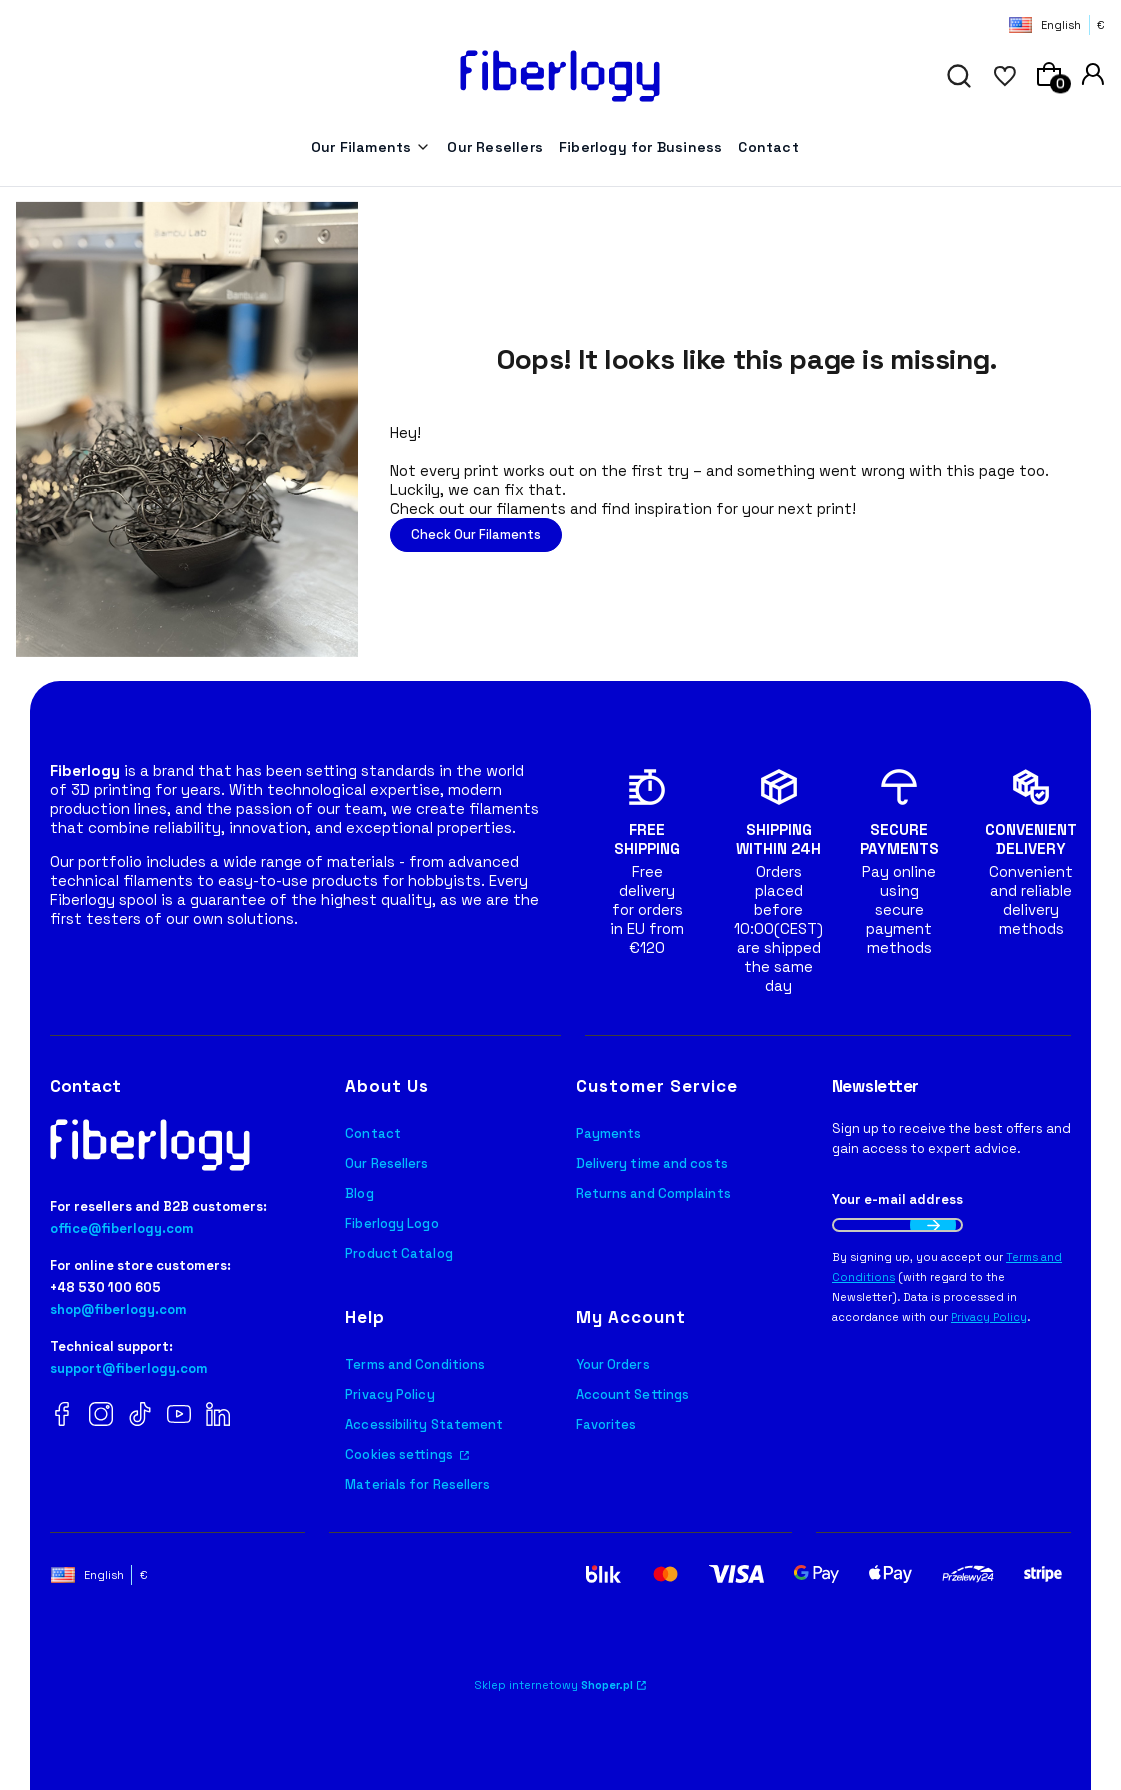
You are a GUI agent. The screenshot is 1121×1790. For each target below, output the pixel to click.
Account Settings (633, 1394)
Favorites (606, 1424)
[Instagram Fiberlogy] (101, 1416)
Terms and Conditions (415, 1364)
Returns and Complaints (653, 1193)
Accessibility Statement (424, 1424)
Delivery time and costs (652, 1163)
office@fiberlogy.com (122, 1228)
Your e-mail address (897, 1199)
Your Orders (613, 1364)
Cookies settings (400, 1454)
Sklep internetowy (554, 1685)
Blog (359, 1193)
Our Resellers (386, 1163)
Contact (373, 1133)
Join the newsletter (933, 1225)
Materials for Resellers (417, 1484)
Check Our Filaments (476, 534)
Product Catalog (399, 1253)
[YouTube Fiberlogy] (179, 1416)
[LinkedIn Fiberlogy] (218, 1416)
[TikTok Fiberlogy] (140, 1416)
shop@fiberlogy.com (118, 1309)
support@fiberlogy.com (129, 1368)
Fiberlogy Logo (391, 1223)
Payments (609, 1133)
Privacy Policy (389, 1394)
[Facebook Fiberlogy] (62, 1416)
